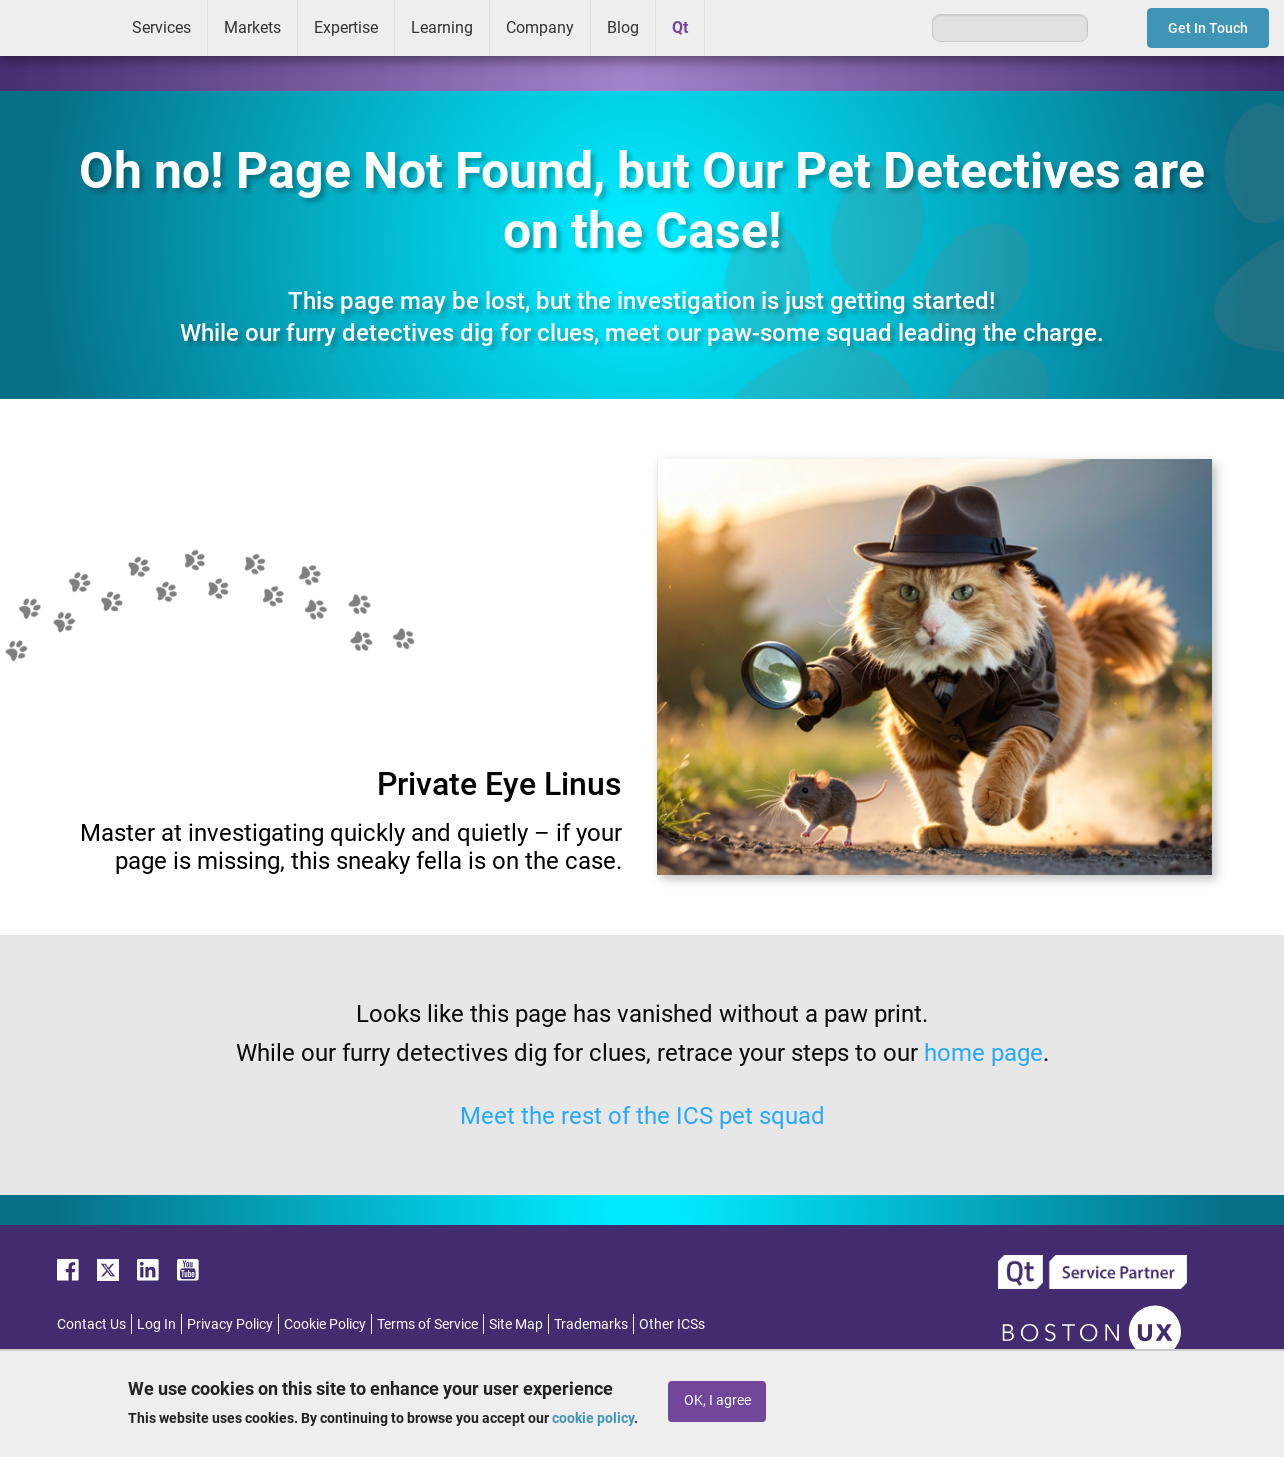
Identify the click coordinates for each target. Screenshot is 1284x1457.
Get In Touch (1208, 28)
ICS (58, 28)
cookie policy (593, 1418)
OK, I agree (717, 1400)
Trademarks (591, 1324)
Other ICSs (672, 1324)
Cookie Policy (325, 1324)
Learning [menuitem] (442, 27)
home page (983, 1053)
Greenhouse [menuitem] (734, 27)
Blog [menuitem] (623, 27)
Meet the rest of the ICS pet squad (642, 1116)
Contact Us (91, 1324)
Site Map (516, 1324)
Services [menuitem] (161, 27)
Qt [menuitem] (680, 27)
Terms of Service (427, 1324)
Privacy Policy (230, 1324)
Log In (156, 1324)
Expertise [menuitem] (346, 27)
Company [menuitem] (540, 27)
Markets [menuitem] (252, 27)
